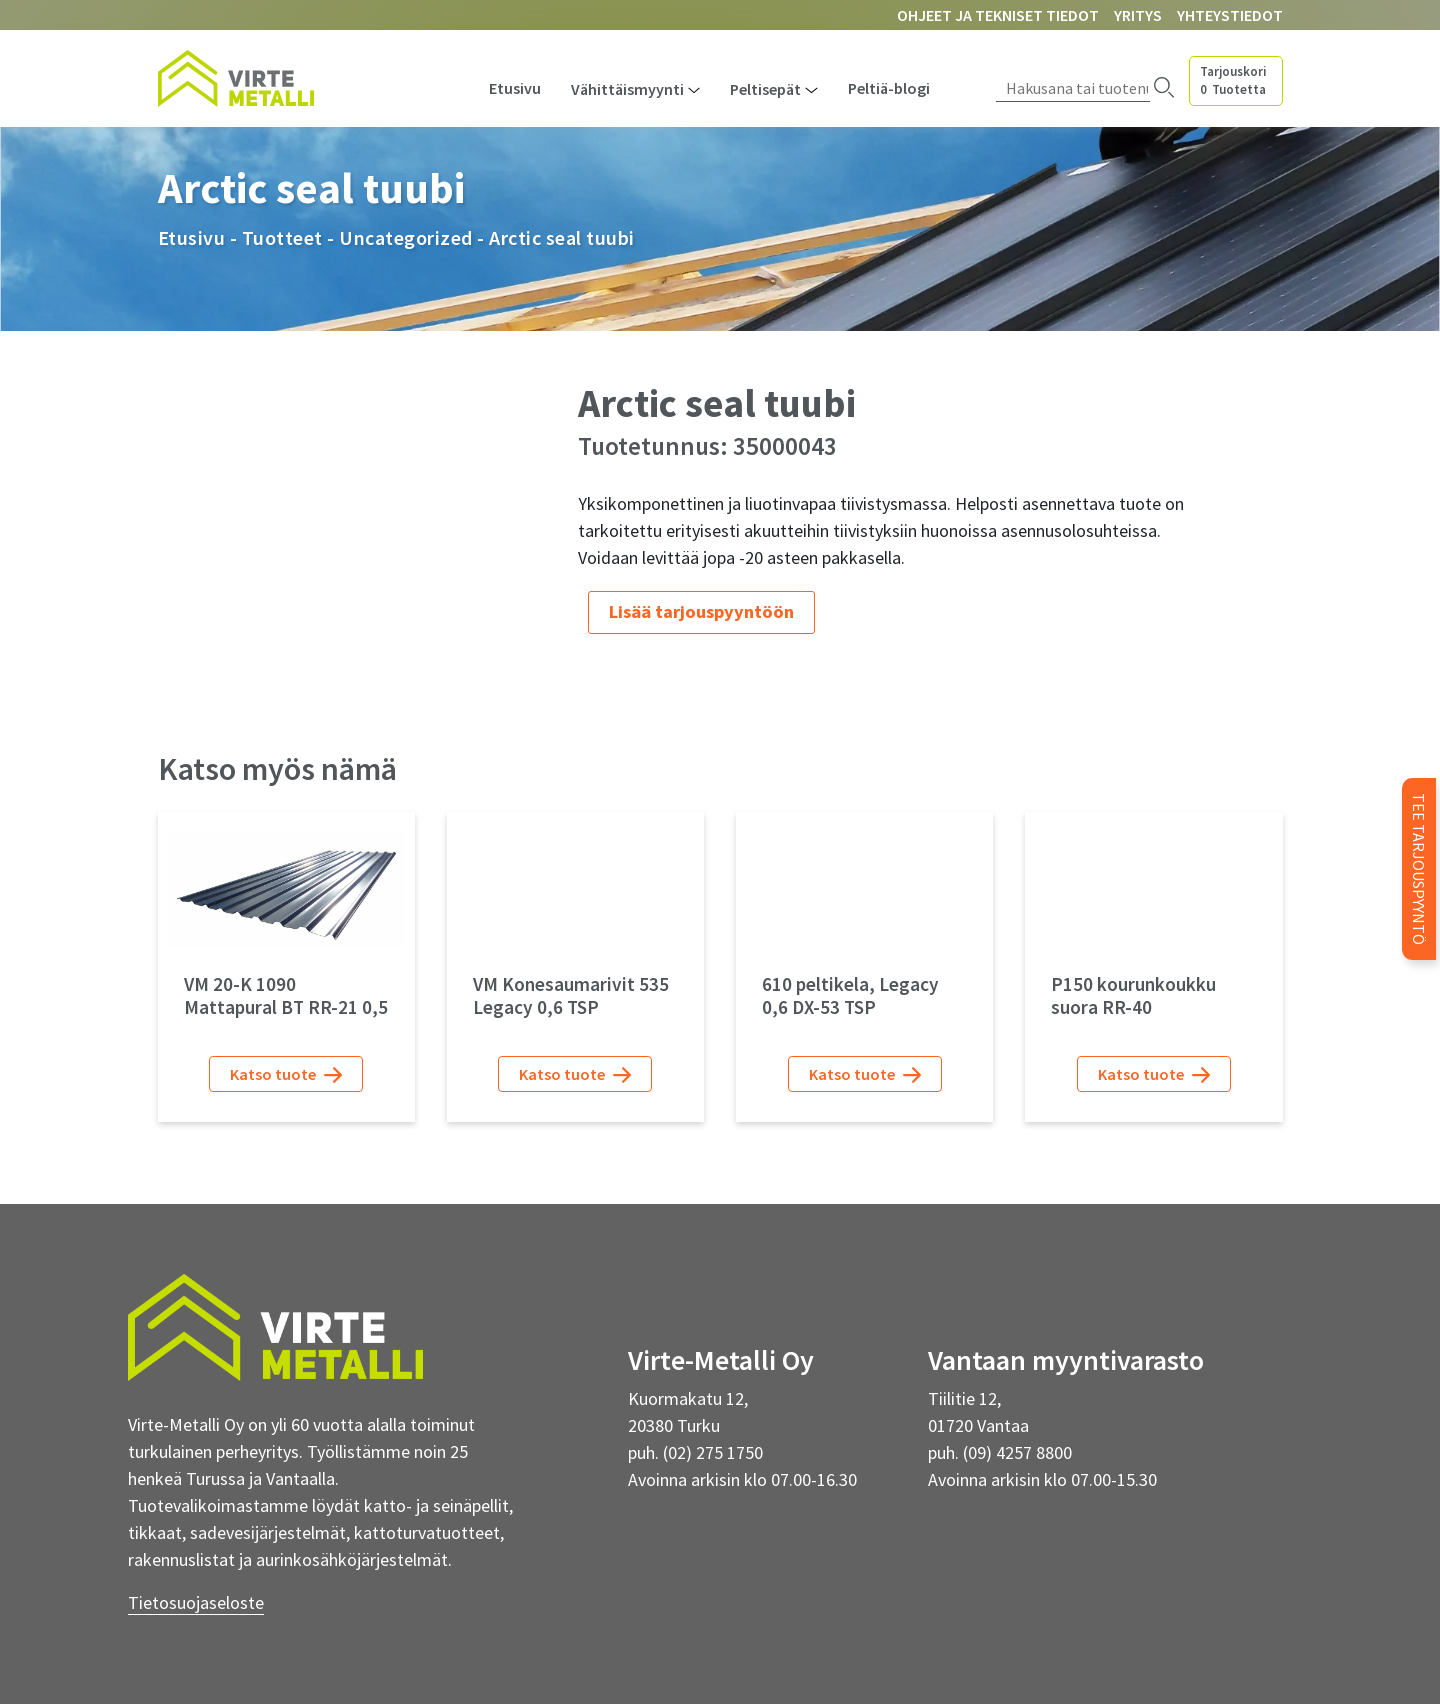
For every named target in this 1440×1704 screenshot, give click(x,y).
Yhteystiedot (1230, 15)
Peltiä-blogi (889, 88)
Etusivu (515, 88)
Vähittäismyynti (627, 89)
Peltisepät (765, 89)
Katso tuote (286, 1074)
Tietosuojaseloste (196, 1602)
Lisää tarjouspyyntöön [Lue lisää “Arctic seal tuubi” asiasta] (701, 611)
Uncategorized (406, 237)
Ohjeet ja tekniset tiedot (998, 15)
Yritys (1138, 15)
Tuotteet (282, 237)
